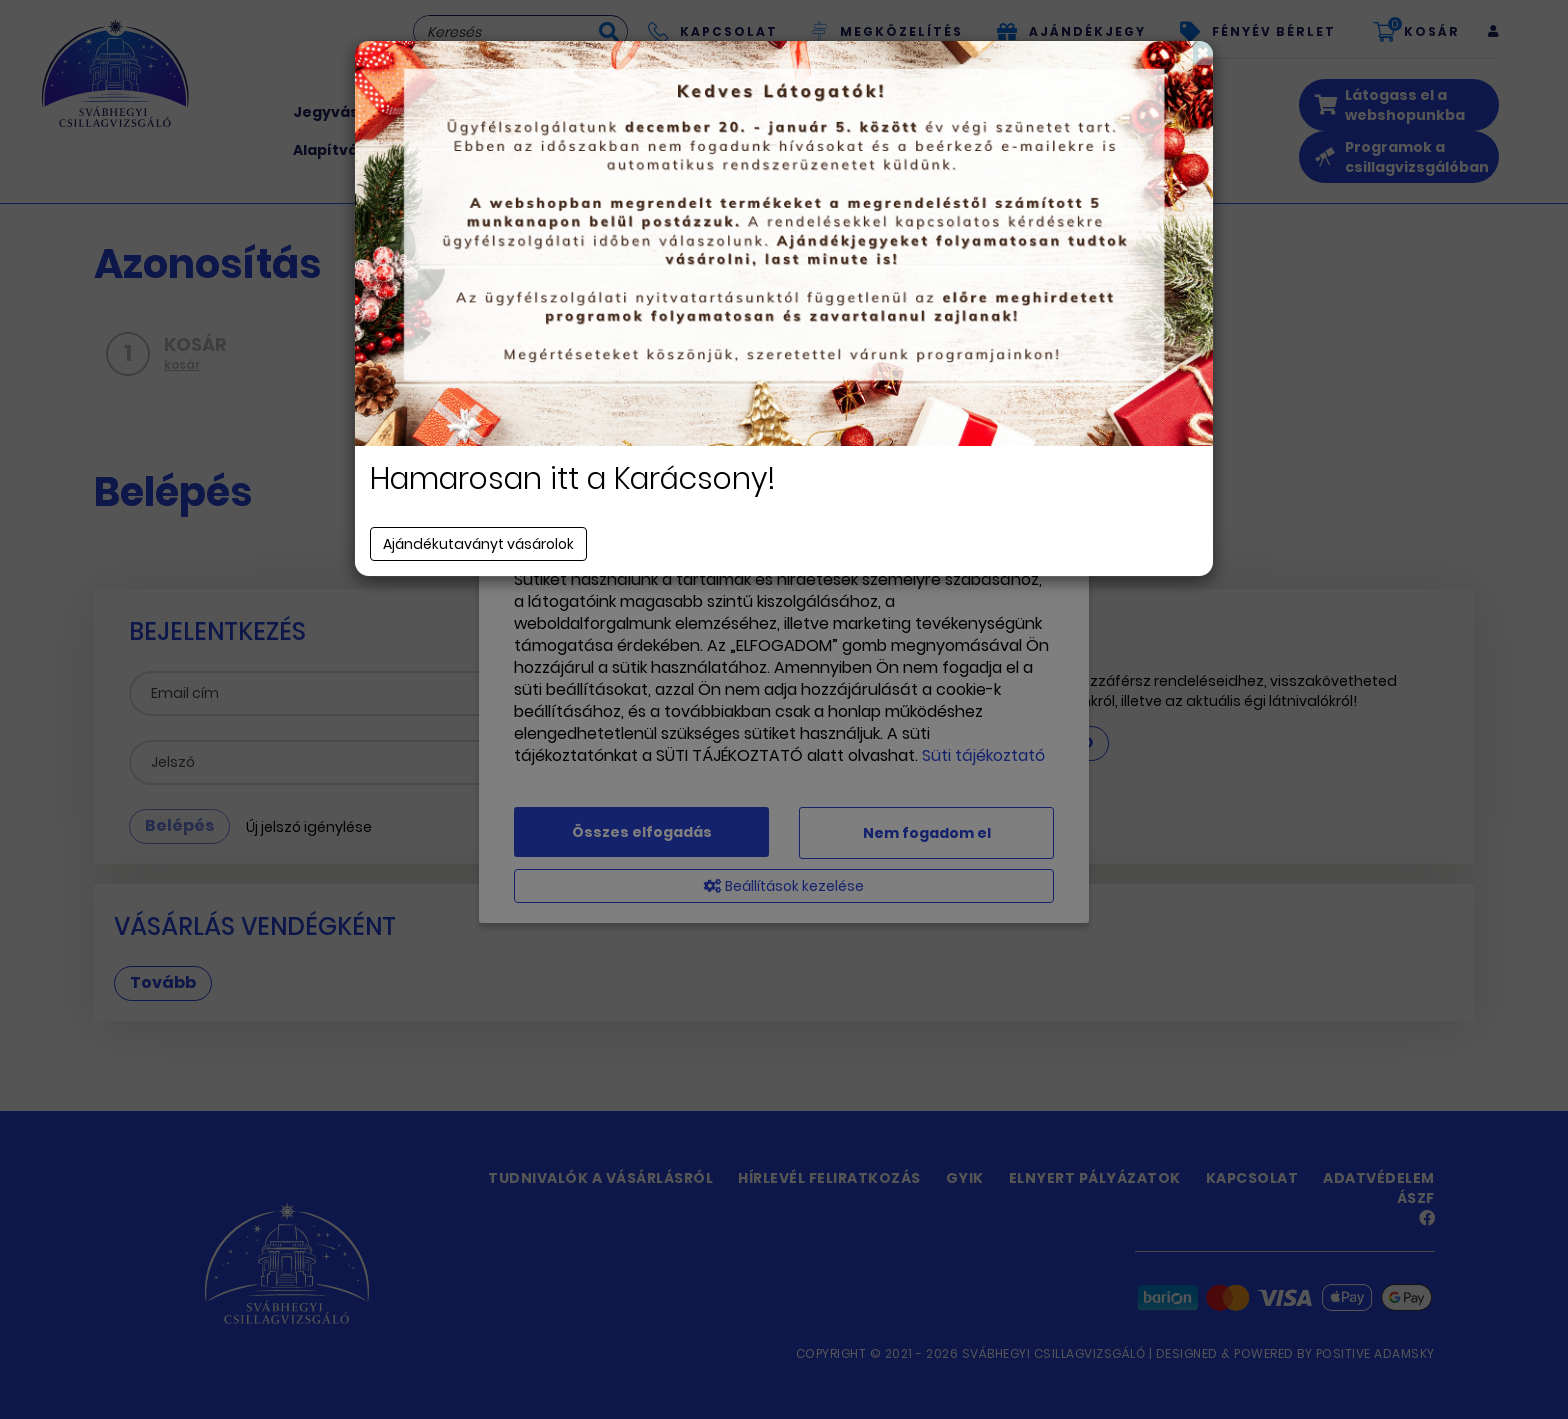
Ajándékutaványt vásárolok (478, 544)
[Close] (1203, 53)
